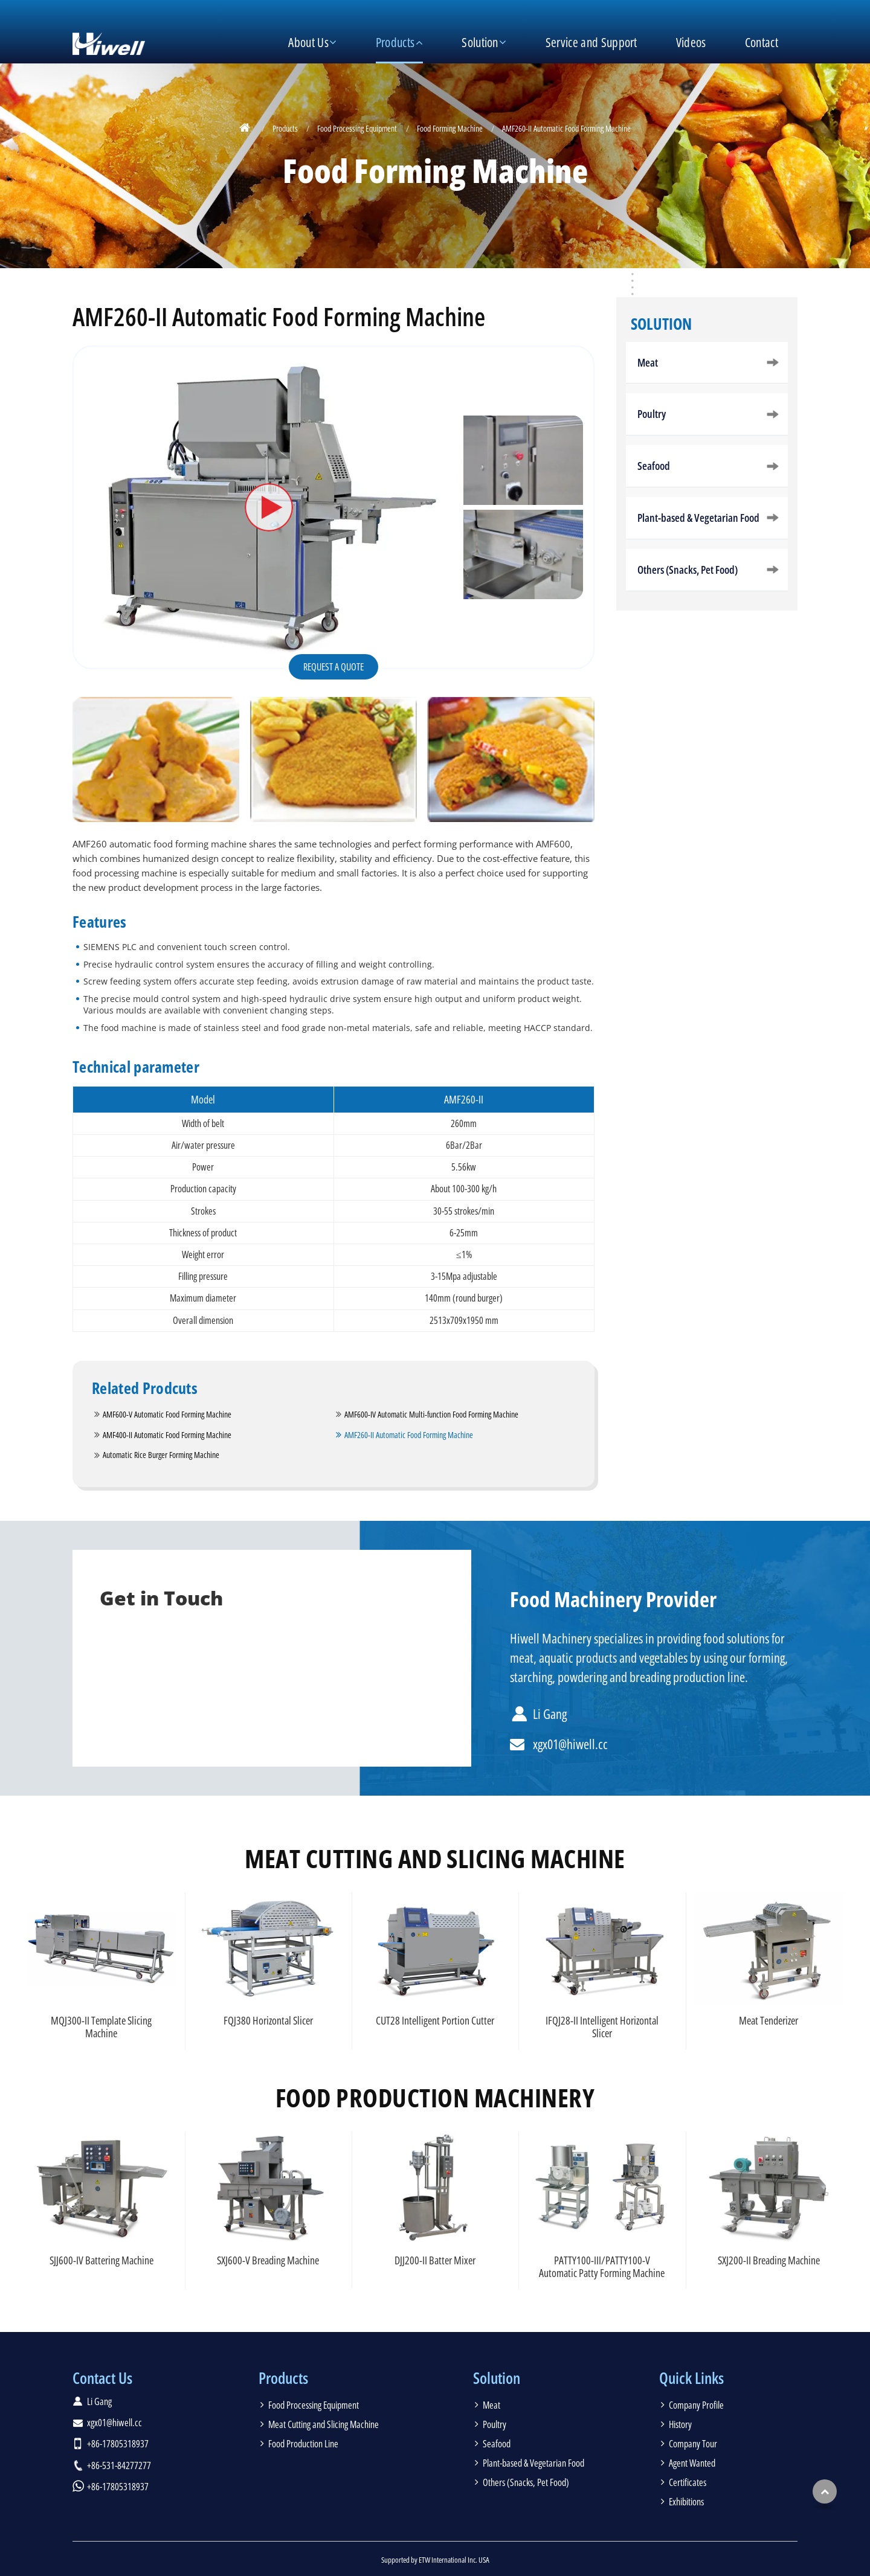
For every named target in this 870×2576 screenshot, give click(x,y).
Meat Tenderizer (768, 2020)
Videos (691, 42)
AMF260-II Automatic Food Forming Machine (408, 1435)
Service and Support (591, 42)
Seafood (653, 465)
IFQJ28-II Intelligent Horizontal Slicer (602, 2026)
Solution (661, 324)
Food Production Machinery (435, 2097)
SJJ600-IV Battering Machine (101, 2260)
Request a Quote (333, 666)
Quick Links (691, 2378)
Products (285, 128)
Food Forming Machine (450, 128)
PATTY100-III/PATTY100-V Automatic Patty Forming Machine (602, 2266)
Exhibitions (686, 2501)
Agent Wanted (692, 2463)
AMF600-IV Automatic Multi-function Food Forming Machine (431, 1414)
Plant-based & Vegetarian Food (698, 517)
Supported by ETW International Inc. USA (435, 2559)
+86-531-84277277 (119, 2465)
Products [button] (395, 42)
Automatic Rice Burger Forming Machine (161, 1454)
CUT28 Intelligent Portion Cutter (435, 2020)
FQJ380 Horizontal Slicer (268, 2020)
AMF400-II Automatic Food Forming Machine (167, 1435)
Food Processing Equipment (357, 128)
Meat (647, 362)
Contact (761, 42)
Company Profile (696, 2405)
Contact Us (102, 2378)
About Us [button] (308, 42)
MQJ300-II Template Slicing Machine (101, 2026)
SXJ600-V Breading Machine (268, 2260)
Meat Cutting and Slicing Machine (435, 1858)
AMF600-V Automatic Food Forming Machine (167, 1414)
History (680, 2424)
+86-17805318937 (118, 2443)
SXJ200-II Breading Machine (769, 2260)
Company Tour (693, 2443)
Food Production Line (303, 2443)
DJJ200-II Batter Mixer (435, 2260)
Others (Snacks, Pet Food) (687, 569)
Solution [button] (480, 42)
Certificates (687, 2482)
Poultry (651, 413)
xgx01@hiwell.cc (570, 1744)
